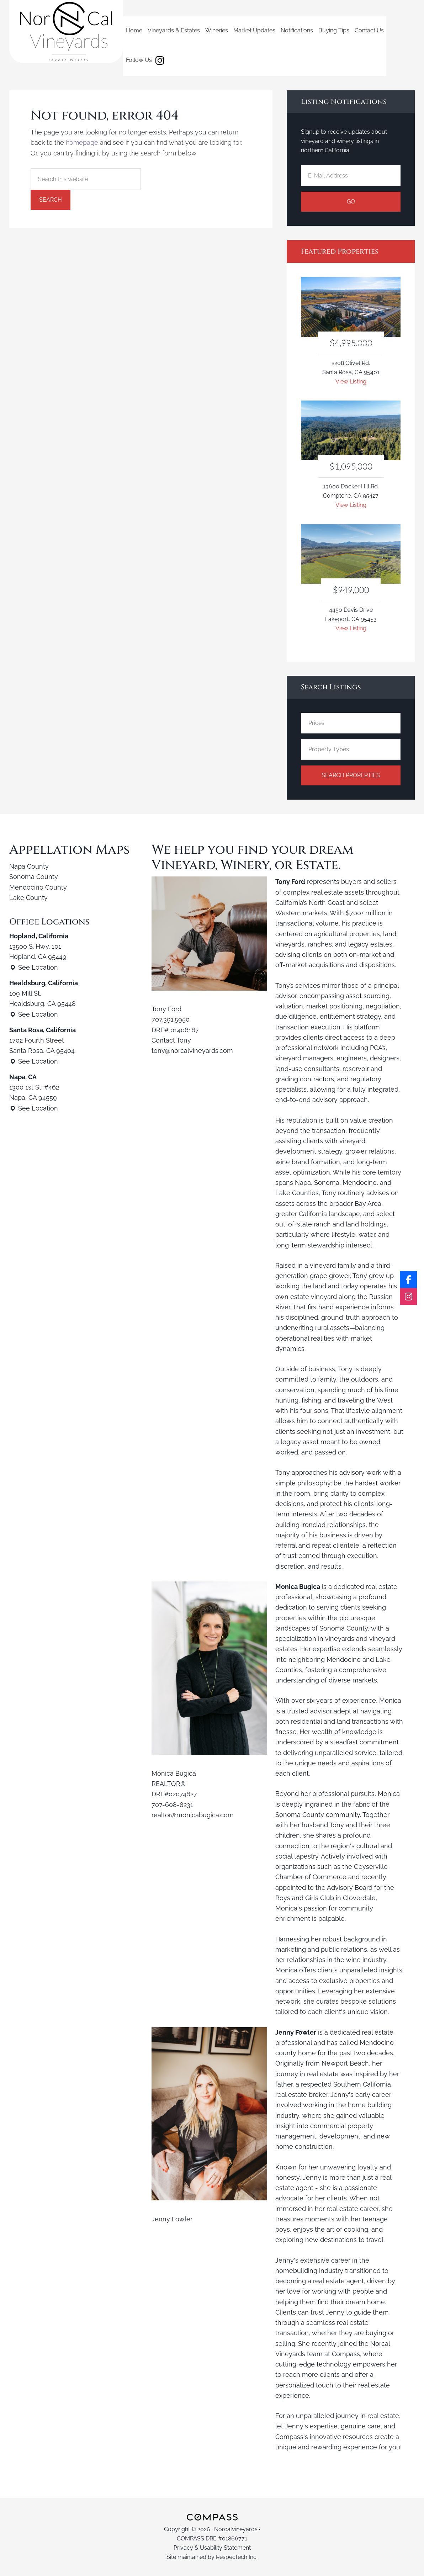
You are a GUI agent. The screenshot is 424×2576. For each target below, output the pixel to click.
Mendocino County (38, 887)
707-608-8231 (172, 1804)
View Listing (350, 381)
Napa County (29, 866)
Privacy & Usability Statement (212, 2547)
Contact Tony (171, 1040)
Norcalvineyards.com (66, 31)
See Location (33, 967)
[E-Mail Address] (351, 175)
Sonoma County (33, 876)
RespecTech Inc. (237, 2557)
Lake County (28, 897)
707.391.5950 (171, 1019)
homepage (82, 142)
